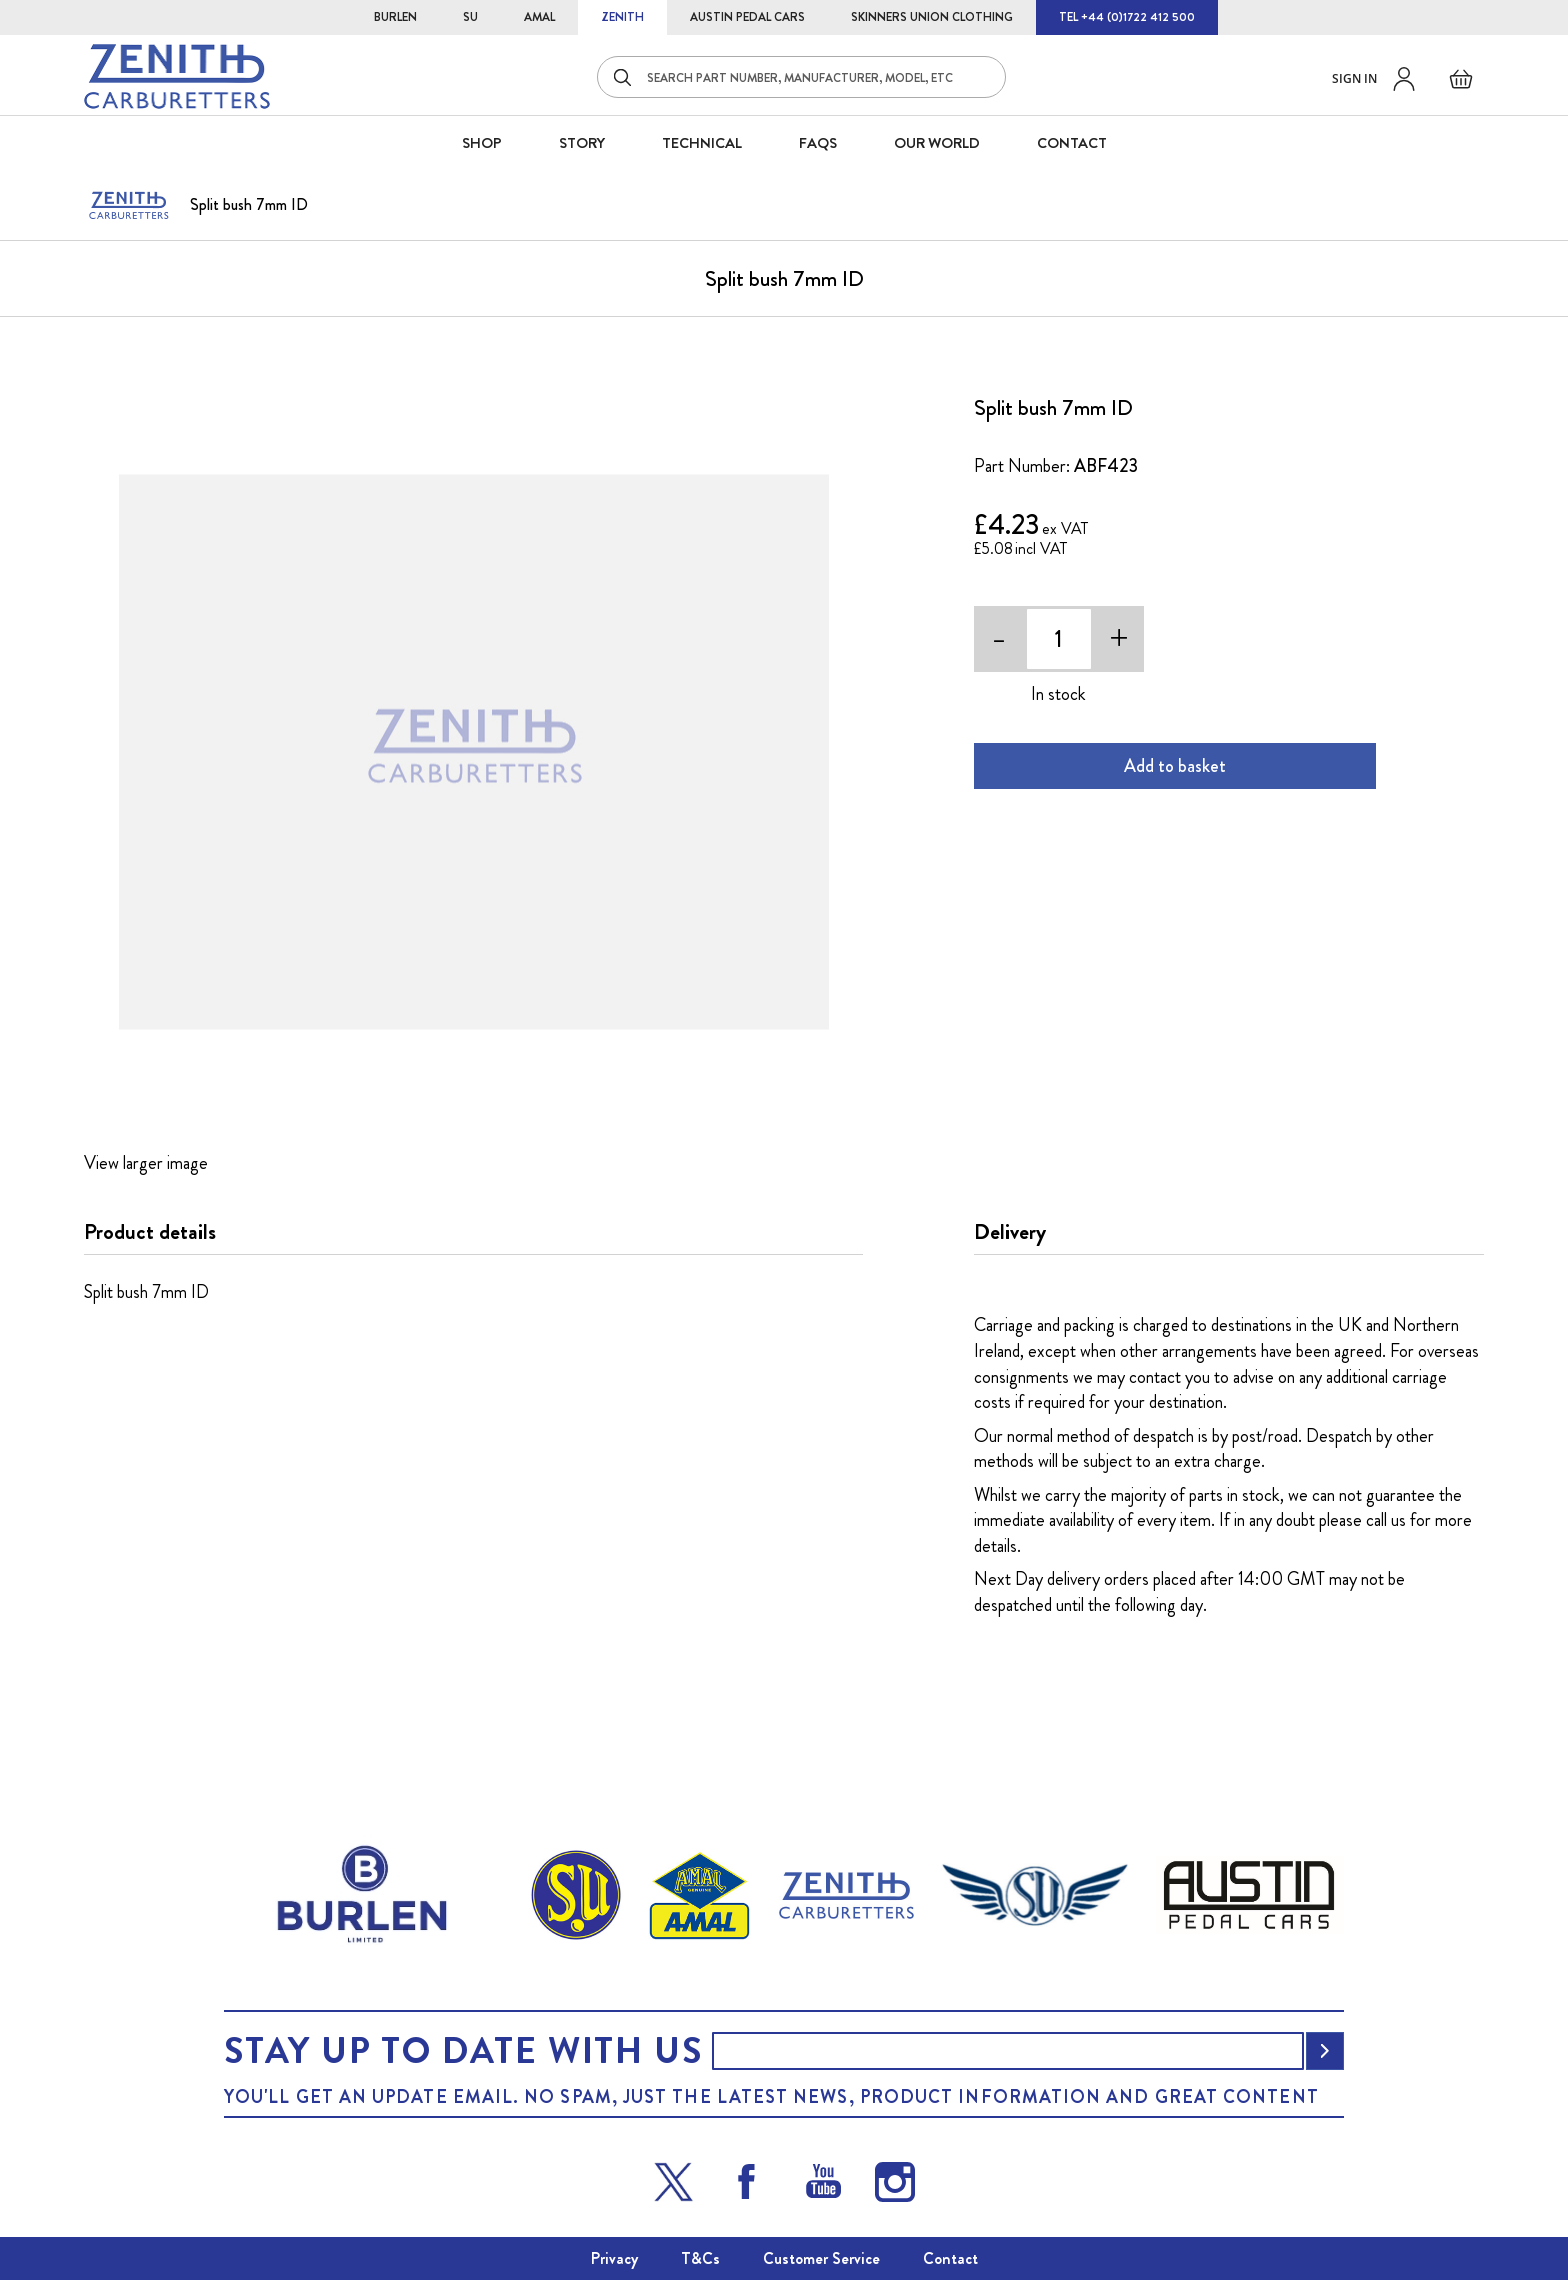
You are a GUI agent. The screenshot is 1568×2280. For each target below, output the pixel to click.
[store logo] (177, 76)
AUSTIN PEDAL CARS (747, 17)
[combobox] (801, 77)
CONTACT (1072, 143)
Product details (150, 1232)
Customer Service (821, 2258)
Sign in (1354, 78)
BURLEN (395, 17)
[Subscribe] (1325, 2051)
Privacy (614, 2258)
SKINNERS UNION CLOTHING (932, 17)
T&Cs (700, 2258)
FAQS (818, 143)
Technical (702, 143)
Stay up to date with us (463, 2051)
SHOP (482, 143)
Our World (937, 143)
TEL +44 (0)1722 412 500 (1127, 17)
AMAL (539, 17)
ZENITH (622, 17)
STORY (582, 143)
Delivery (1010, 1232)
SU (470, 17)
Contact (950, 2258)
